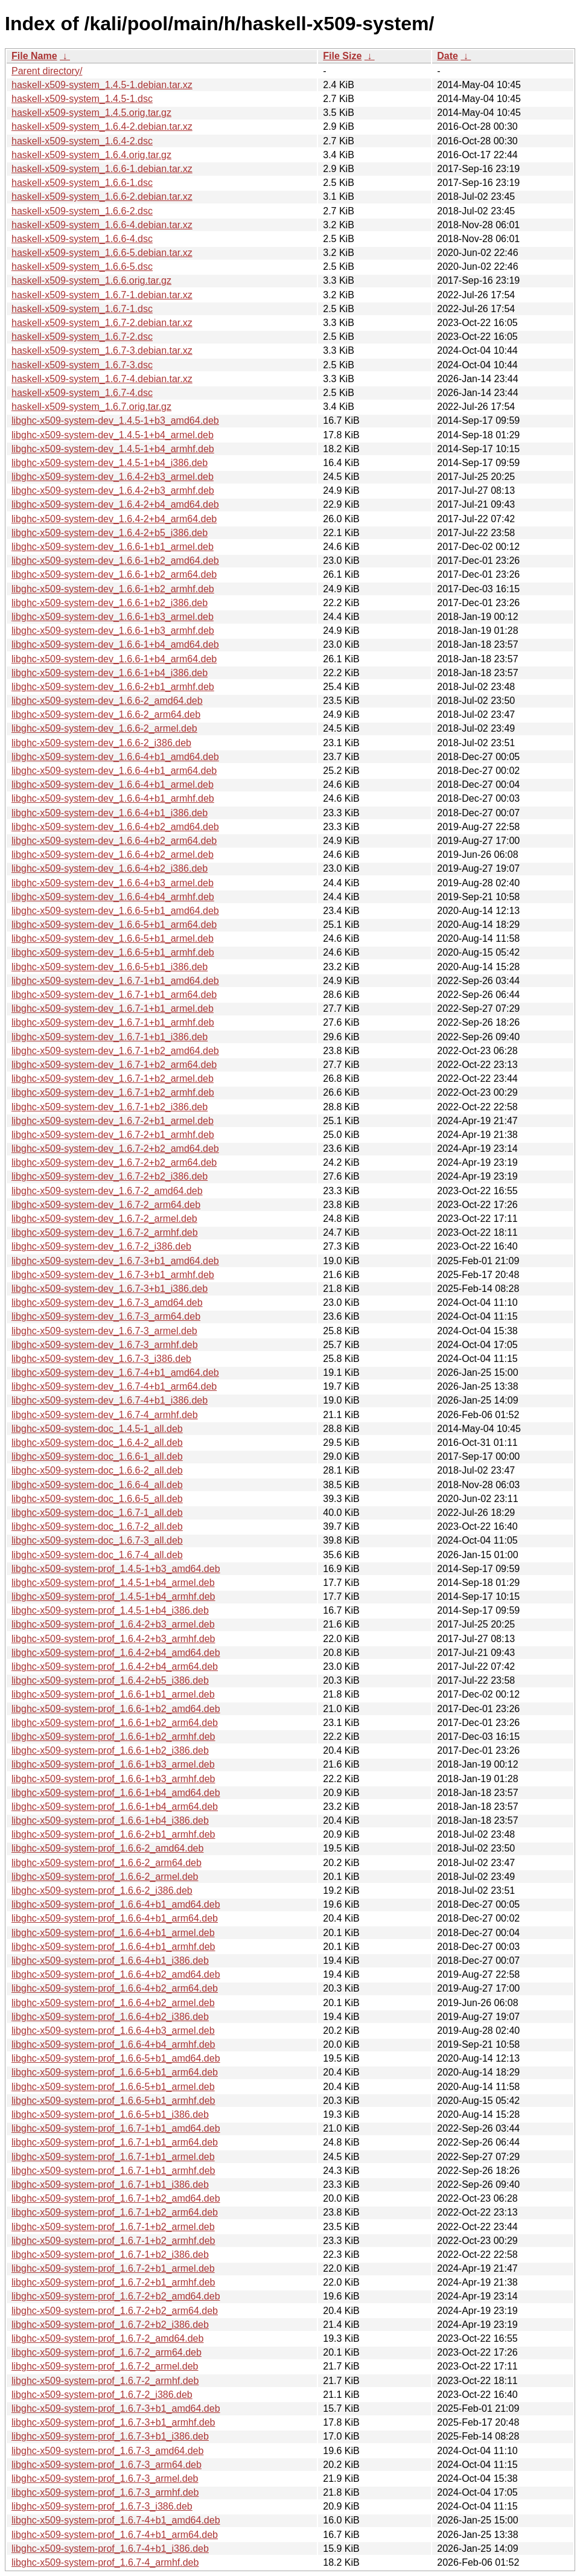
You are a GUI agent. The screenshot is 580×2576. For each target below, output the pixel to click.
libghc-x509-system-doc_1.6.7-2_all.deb (97, 1526)
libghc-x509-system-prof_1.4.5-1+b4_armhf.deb (113, 1596)
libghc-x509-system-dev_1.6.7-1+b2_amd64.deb (115, 1051)
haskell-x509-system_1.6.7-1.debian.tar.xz (102, 295)
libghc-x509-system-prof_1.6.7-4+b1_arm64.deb (114, 2535)
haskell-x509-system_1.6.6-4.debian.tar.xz (102, 225)
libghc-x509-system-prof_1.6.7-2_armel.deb (104, 2366)
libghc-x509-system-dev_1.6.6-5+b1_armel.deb (112, 938)
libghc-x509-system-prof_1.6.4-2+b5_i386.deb (110, 1680)
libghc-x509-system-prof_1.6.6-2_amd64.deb (107, 1848)
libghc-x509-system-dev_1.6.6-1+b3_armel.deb (112, 617)
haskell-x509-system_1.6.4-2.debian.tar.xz (102, 126)
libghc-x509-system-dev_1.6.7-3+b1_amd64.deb (115, 1261)
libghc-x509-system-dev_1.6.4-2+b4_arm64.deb (114, 519)
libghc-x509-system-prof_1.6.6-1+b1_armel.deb (113, 1694)
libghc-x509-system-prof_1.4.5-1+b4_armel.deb (113, 1582)
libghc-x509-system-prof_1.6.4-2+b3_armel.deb (113, 1624)
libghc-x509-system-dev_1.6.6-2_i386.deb (101, 743)
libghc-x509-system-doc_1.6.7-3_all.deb (97, 1540)
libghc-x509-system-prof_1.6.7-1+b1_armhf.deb (113, 2170)
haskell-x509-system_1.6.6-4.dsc (82, 239)
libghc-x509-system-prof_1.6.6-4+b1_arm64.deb (114, 1918)
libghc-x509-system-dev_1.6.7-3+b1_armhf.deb (112, 1275)
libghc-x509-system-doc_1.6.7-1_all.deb (97, 1512)
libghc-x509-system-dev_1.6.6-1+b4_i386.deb (109, 673)
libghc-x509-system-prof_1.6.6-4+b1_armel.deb (113, 1933)
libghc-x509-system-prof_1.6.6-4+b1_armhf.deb (113, 1947)
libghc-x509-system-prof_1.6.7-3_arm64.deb (106, 2464)
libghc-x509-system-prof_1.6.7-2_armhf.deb (105, 2381)
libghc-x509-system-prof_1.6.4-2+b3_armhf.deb (113, 1639)
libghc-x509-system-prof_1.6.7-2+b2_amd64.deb (115, 2296)
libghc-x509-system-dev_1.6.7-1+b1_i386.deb (109, 1037)
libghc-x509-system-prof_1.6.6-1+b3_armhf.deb (113, 1779)
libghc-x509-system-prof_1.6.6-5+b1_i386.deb (110, 2114)
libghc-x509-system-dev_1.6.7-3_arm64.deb (105, 1316)
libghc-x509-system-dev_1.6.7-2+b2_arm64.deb (114, 1162)
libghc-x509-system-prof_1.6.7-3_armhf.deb (105, 2492)
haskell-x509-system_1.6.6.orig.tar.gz (91, 280)
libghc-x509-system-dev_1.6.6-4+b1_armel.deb (112, 784)
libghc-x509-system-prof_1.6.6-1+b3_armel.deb (113, 1764)
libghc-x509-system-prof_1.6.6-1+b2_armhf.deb (113, 1736)
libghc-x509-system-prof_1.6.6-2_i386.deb (102, 1890)
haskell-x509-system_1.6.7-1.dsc (82, 309)
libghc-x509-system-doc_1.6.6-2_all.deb (97, 1470)
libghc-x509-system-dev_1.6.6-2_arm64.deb (105, 714)
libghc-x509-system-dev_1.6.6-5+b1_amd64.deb (115, 911)
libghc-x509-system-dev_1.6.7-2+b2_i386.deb (109, 1176)
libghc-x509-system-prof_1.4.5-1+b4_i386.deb (110, 1610)
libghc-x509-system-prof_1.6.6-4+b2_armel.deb (113, 2003)
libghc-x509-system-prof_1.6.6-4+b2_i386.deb (110, 2017)
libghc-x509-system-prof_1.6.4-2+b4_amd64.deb (115, 1653)
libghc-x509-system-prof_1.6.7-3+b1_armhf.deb (113, 2422)
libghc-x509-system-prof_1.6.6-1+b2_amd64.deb (115, 1709)
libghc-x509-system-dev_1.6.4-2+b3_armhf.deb (112, 490)
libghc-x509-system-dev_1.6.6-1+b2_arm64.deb (114, 574)
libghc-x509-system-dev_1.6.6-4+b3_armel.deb (112, 883)
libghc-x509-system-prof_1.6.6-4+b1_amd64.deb (115, 1904)
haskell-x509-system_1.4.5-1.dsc (82, 99)
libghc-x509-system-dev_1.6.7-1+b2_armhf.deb (112, 1092)
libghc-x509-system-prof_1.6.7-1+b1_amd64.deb (115, 2128)
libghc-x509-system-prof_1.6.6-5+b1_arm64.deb (114, 2072)
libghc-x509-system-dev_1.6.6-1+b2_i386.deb (109, 603)
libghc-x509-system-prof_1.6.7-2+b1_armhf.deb (113, 2282)
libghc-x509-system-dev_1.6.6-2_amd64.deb (107, 700)
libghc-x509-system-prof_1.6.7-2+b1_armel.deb (113, 2268)
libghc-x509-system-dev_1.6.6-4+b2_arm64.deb (114, 841)
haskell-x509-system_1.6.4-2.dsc (82, 141)
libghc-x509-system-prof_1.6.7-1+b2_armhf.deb (113, 2241)
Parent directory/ (46, 71)
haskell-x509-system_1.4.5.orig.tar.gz (91, 112)
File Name (34, 56)
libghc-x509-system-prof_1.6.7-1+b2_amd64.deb (115, 2198)
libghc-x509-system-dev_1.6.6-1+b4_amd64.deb (115, 644)
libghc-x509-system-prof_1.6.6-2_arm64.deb (106, 1863)
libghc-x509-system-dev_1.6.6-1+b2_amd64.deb (115, 560)
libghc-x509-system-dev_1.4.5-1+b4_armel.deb (112, 435)
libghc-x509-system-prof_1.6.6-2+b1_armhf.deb (113, 1834)
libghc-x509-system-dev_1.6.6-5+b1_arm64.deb (114, 924)
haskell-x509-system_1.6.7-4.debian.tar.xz (102, 379)
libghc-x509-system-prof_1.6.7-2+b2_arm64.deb (114, 2311)
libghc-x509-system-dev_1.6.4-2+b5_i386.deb (109, 533)
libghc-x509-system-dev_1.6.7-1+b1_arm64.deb (114, 994)
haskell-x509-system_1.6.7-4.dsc (82, 393)
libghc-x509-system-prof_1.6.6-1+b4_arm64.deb (114, 1806)
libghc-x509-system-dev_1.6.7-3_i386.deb (101, 1359)
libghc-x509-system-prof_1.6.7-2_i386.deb (102, 2394)
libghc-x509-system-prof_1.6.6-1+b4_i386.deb (110, 1820)
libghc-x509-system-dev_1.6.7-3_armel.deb (104, 1331)
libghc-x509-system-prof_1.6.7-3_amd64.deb (107, 2451)
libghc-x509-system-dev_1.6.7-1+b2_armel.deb (112, 1078)
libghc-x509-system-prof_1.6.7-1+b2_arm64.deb (114, 2212)
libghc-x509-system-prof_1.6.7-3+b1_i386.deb (110, 2436)
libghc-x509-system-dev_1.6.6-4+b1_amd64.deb (115, 757)
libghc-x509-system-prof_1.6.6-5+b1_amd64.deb (115, 2058)
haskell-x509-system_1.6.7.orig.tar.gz (91, 406)
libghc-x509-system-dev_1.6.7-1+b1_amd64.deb (115, 981)
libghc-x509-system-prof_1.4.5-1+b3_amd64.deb (115, 1569)
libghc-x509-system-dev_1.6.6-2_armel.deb (104, 728)
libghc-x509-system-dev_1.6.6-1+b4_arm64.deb (114, 659)
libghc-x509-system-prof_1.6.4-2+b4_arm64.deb (114, 1666)
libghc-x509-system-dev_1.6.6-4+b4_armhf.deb (112, 897)
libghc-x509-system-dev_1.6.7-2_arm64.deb (105, 1205)
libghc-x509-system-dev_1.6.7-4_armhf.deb (104, 1415)
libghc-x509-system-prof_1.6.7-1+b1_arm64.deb (114, 2142)
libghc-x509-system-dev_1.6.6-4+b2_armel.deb (112, 854)
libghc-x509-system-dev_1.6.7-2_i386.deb (101, 1246)
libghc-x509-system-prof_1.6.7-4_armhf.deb (105, 2562)
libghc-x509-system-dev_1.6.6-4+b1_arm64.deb (114, 770)
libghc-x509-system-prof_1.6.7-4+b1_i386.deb (110, 2548)
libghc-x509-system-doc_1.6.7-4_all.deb (97, 1555)
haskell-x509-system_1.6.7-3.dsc (82, 365)
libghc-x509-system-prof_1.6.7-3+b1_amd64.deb (115, 2408)
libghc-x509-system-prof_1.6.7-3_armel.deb (104, 2478)
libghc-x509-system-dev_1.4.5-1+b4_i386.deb (109, 463)
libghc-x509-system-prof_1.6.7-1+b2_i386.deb (110, 2254)
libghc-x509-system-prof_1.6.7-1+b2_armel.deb (113, 2227)
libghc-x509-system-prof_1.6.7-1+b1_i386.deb (110, 2184)
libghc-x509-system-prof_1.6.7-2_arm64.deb (106, 2352)
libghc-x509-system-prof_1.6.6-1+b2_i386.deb (110, 1750)
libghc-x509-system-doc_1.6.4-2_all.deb (97, 1442)
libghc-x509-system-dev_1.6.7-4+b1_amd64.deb (115, 1372)
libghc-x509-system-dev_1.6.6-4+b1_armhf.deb (112, 798)
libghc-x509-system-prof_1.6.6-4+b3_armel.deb (113, 2030)
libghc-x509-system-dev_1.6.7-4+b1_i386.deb (109, 1400)
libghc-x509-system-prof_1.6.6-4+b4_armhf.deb (113, 2044)
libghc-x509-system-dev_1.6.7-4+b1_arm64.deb (114, 1386)
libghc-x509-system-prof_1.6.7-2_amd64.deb (107, 2338)
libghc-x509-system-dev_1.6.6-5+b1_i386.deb (109, 967)
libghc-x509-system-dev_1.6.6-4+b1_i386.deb (109, 813)
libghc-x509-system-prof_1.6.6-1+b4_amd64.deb (115, 1793)
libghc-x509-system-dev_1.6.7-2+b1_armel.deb (112, 1121)
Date (447, 56)
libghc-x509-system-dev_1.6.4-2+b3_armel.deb (112, 476)
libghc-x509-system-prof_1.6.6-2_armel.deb (104, 1876)
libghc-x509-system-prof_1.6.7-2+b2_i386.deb (110, 2324)
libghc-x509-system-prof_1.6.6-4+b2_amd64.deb (115, 1974)
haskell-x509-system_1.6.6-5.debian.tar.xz (102, 253)
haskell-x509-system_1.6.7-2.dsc (82, 336)
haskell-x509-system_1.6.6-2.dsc (82, 211)
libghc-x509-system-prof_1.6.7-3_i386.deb (102, 2506)
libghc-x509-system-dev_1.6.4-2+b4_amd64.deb (115, 504)
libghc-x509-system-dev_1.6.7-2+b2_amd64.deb (115, 1148)
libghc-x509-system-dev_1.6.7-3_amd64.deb (107, 1302)
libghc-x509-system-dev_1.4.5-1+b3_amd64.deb (115, 420)
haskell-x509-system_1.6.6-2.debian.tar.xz (102, 196)
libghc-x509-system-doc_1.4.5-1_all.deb (97, 1429)
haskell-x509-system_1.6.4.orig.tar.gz (91, 155)
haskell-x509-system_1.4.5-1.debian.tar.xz (102, 85)
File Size (342, 56)
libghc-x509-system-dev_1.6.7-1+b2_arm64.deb (114, 1064)
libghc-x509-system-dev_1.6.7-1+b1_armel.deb (112, 1008)
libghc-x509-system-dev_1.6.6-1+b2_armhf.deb (112, 589)
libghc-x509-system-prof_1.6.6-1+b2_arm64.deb (114, 1723)
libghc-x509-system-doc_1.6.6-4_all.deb (97, 1485)
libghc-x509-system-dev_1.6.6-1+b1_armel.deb (112, 547)
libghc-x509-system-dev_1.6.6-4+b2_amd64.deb (115, 827)
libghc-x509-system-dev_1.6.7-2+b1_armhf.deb (112, 1135)
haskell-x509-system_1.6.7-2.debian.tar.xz (102, 323)
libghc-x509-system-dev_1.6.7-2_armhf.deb (104, 1232)
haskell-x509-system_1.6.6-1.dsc (82, 182)
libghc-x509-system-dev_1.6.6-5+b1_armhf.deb (112, 952)
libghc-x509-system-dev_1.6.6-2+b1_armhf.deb (112, 687)
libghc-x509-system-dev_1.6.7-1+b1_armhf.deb (112, 1022)
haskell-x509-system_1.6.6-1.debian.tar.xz (102, 169)
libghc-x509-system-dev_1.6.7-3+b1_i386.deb (109, 1288)
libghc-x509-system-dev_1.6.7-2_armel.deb (104, 1218)
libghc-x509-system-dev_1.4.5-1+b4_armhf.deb (112, 449)
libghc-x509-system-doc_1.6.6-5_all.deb (97, 1499)
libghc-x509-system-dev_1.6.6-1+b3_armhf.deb (112, 630)
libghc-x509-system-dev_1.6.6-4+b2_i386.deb (109, 868)
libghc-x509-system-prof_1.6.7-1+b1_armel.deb (113, 2157)
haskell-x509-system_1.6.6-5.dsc (82, 266)
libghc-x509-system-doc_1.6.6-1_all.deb (97, 1456)
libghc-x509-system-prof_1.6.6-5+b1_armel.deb (113, 2087)
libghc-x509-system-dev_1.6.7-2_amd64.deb (107, 1191)
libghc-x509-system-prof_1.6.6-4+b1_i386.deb (110, 1960)
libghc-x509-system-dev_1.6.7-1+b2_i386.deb (109, 1107)
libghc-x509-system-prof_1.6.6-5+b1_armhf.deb (113, 2100)
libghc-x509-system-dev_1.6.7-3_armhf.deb (104, 1345)
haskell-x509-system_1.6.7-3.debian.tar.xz (102, 350)
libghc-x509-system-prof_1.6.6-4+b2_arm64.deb (114, 1988)
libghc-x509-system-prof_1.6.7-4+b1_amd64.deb (115, 2520)
